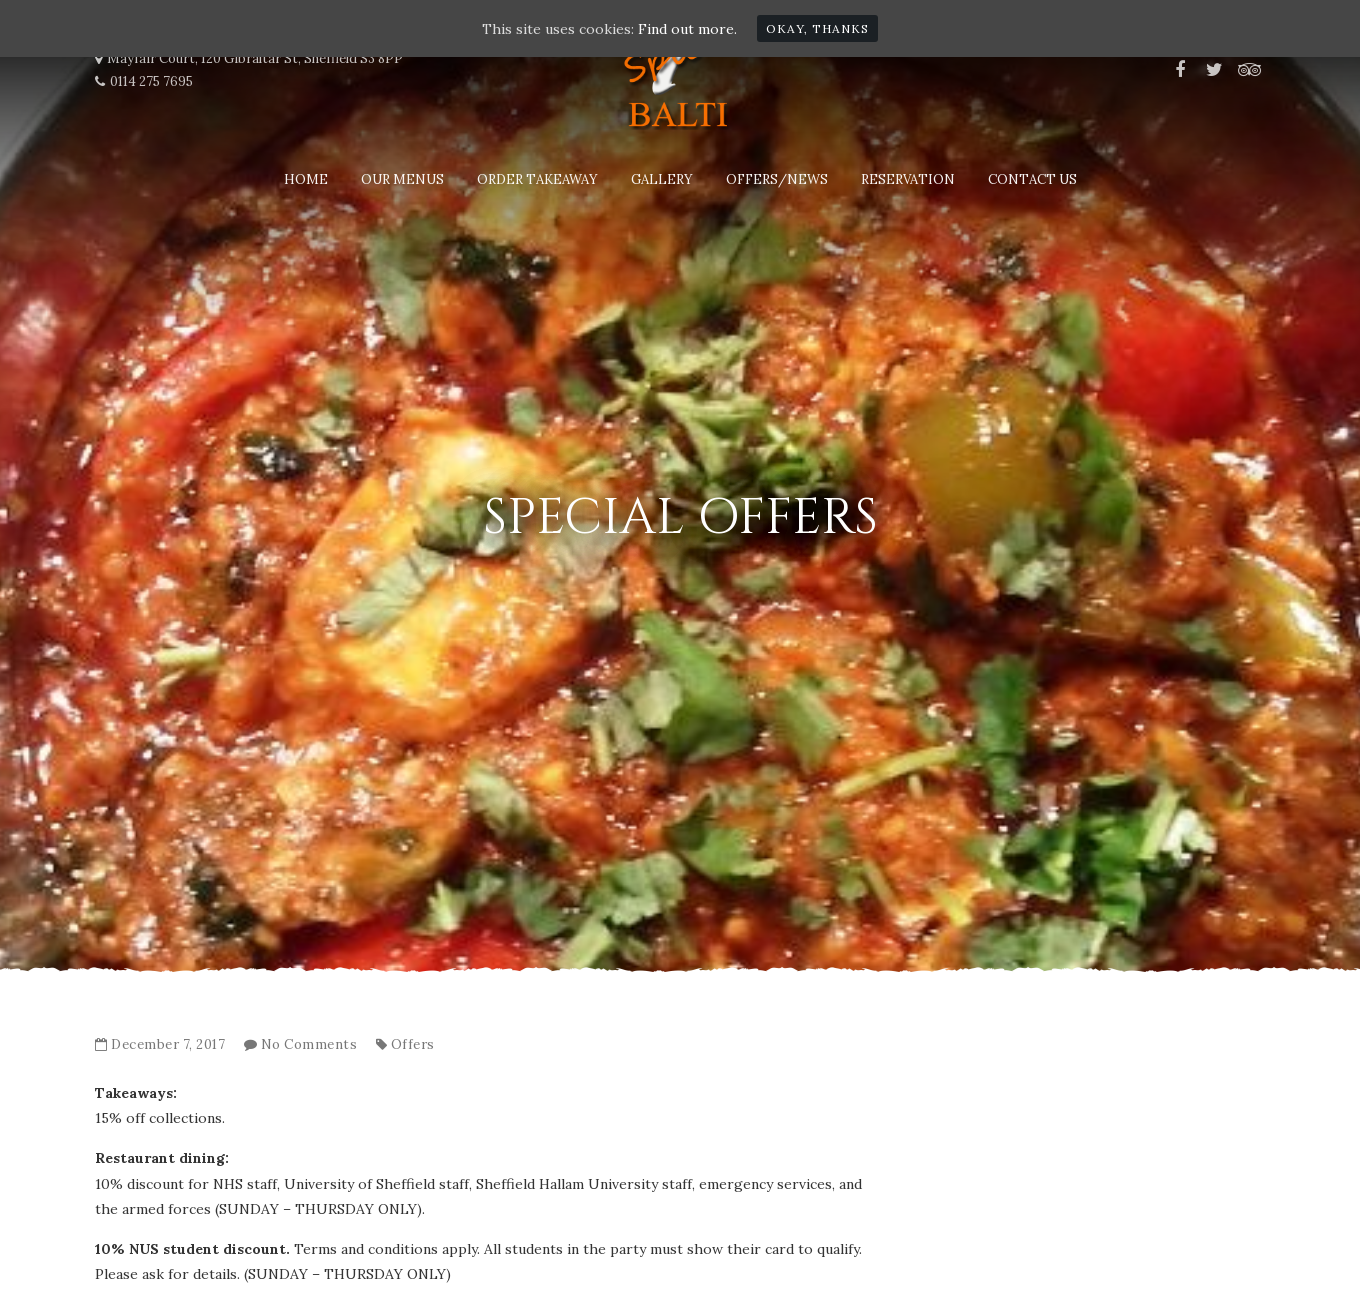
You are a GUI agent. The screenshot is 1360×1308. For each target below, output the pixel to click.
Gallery (662, 179)
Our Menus (402, 179)
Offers (413, 1044)
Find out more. (687, 29)
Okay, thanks (817, 28)
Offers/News (777, 179)
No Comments (309, 1044)
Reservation (908, 179)
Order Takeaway (537, 179)
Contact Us (1032, 179)
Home (306, 179)
